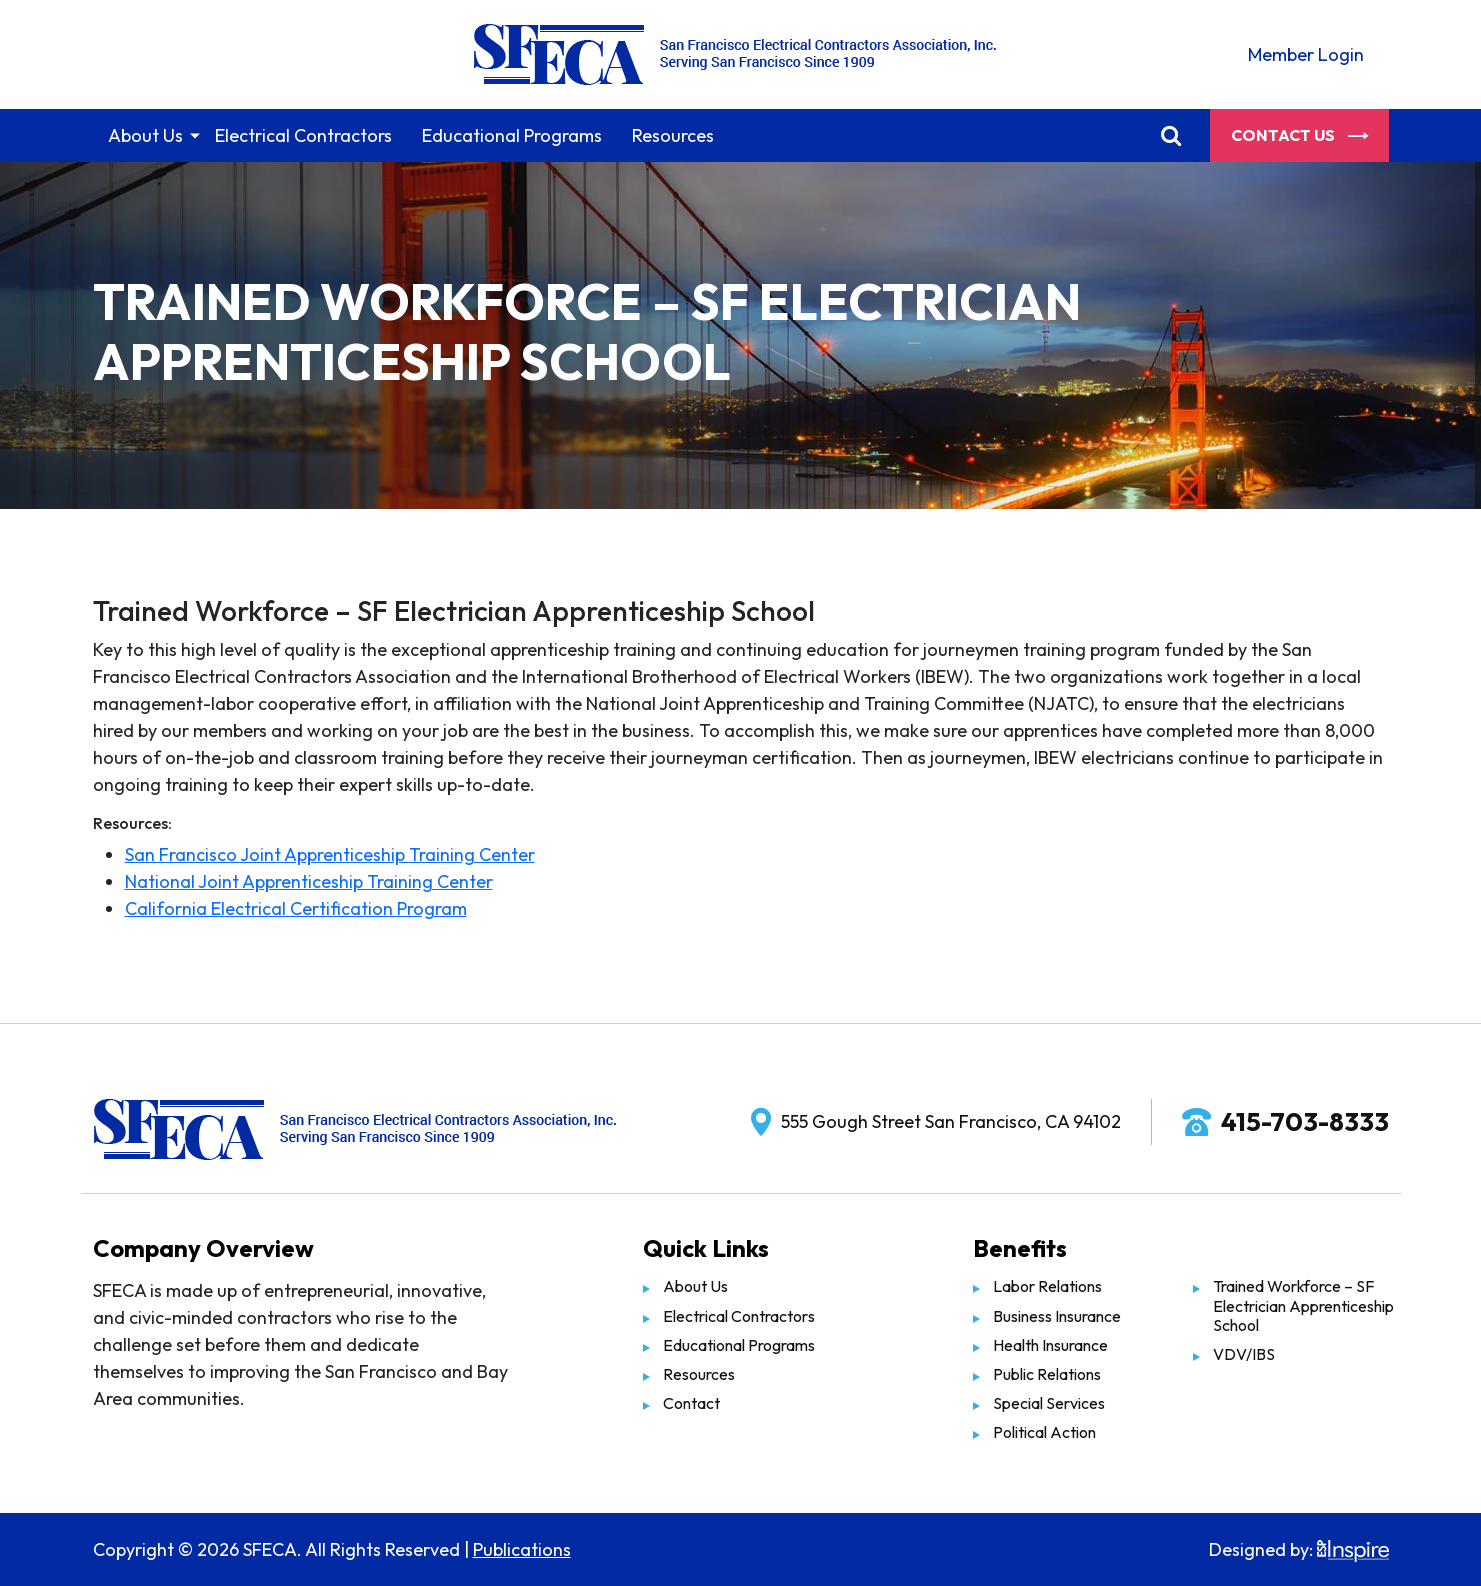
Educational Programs (512, 135)
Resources (673, 135)
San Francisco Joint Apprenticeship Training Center (330, 854)
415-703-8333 (1305, 1121)
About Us (145, 135)
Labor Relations (1047, 1286)
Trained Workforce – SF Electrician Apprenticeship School (1303, 1305)
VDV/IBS (1244, 1354)
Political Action (1044, 1432)
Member (1306, 54)
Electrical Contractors (303, 135)
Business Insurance (1057, 1316)
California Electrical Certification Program (296, 908)
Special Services (1049, 1403)
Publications (522, 1549)
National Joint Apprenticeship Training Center (309, 881)
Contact (691, 1403)
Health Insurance (1050, 1345)
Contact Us (1299, 135)
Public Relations (1047, 1374)
